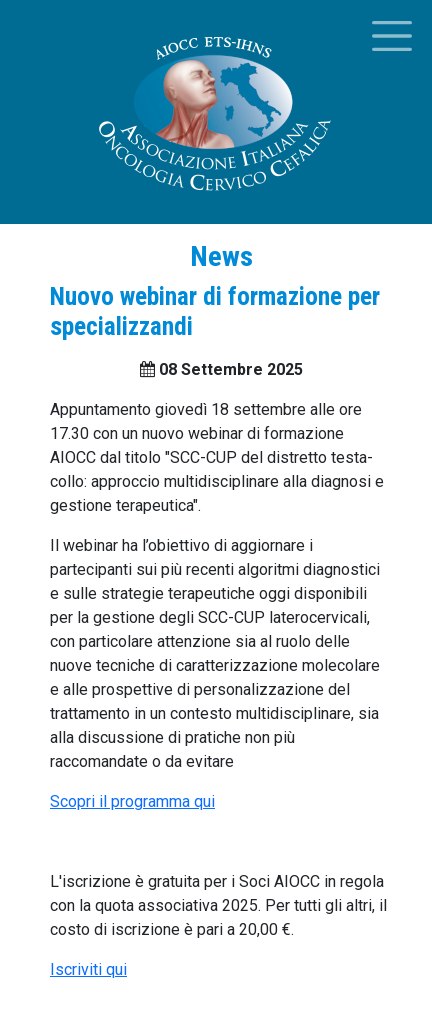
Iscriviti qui (88, 969)
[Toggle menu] (392, 36)
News (221, 256)
